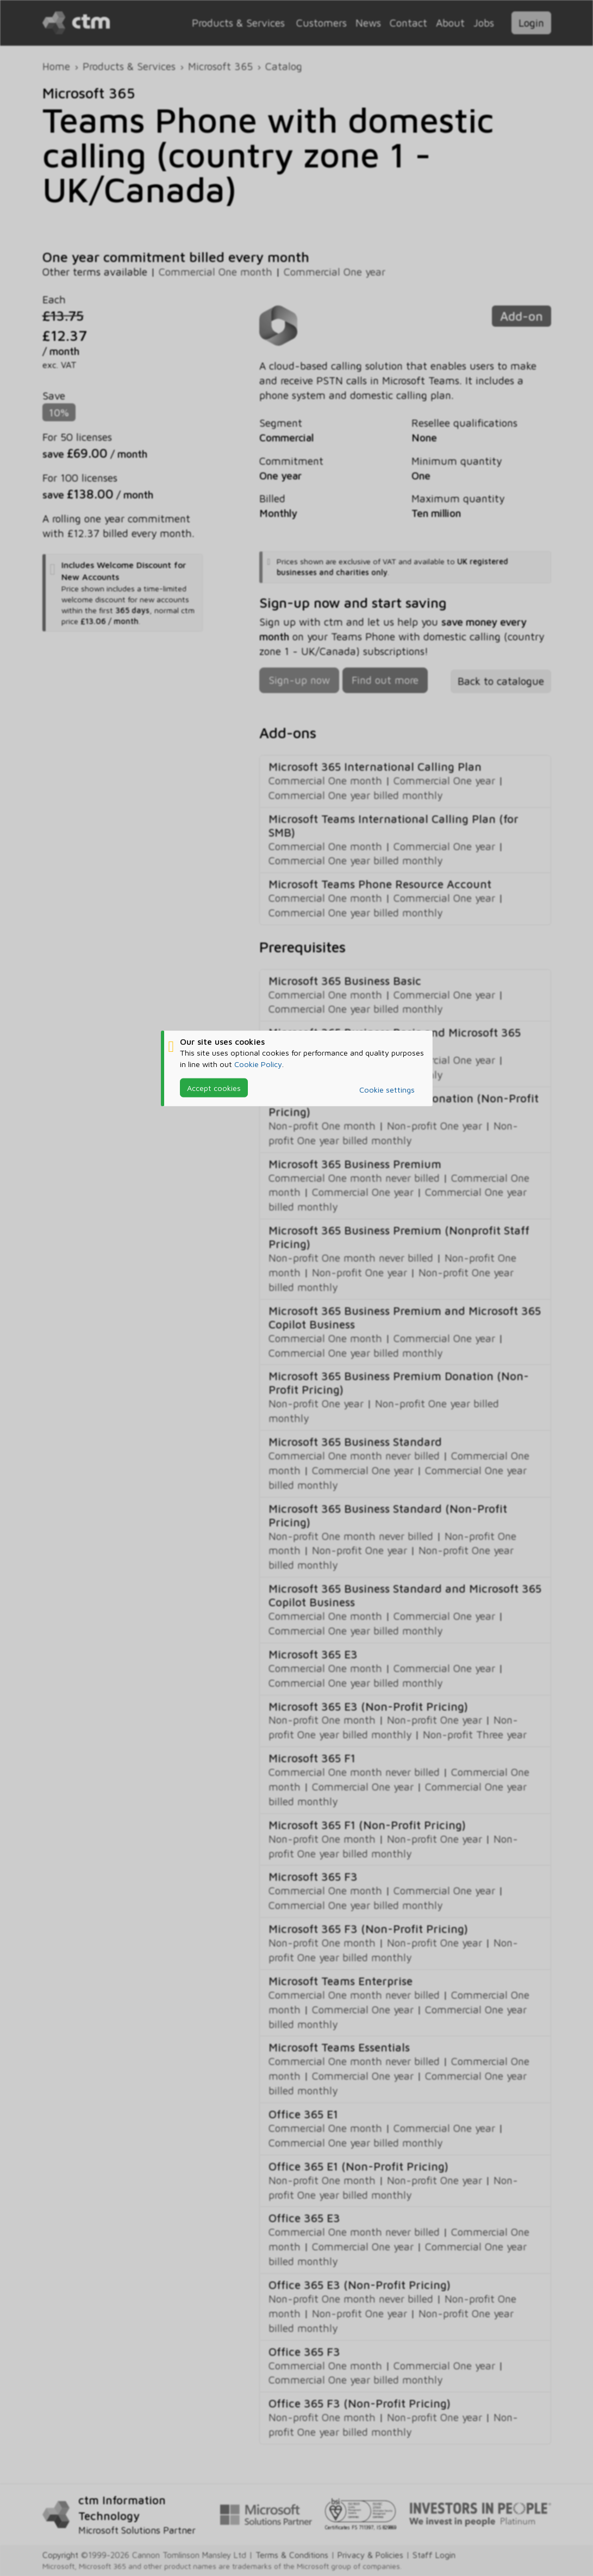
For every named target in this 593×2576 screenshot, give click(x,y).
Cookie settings (387, 1089)
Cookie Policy (258, 1063)
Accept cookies (214, 1087)
